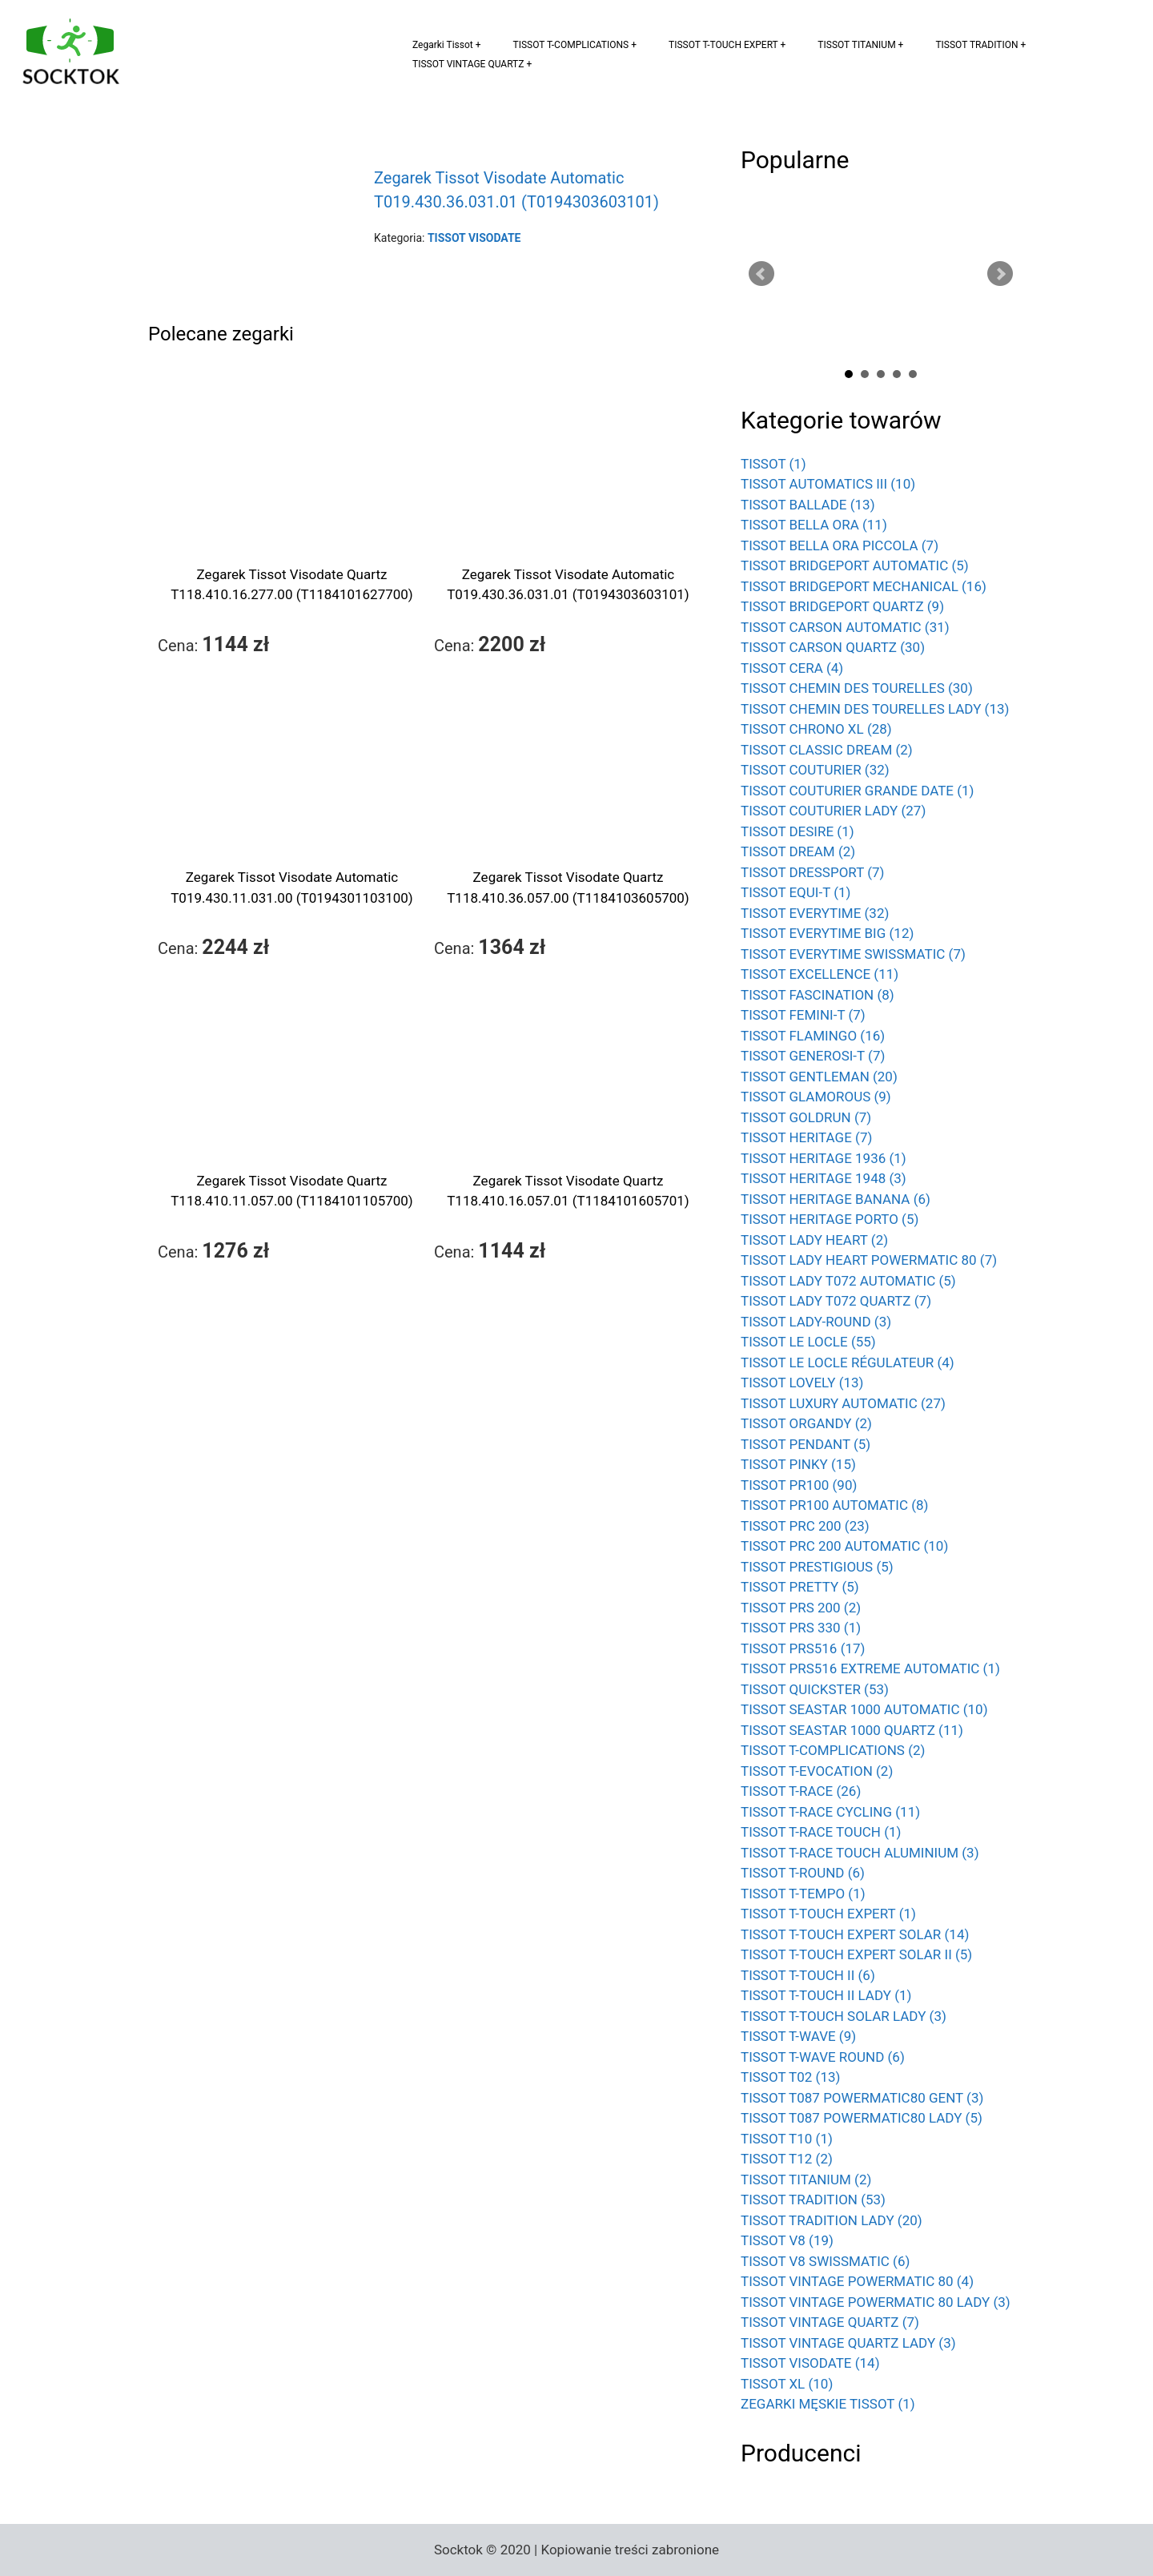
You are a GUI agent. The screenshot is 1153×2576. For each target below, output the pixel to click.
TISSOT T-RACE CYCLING (830, 1812)
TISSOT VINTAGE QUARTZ (468, 64)
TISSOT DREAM (798, 851)
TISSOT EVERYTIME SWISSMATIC (853, 954)
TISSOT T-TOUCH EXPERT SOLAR (855, 1934)
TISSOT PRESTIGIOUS (817, 1567)
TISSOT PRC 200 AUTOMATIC (844, 1546)
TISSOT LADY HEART (814, 1240)
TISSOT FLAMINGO (813, 1036)
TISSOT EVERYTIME (815, 913)
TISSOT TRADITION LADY (831, 2220)
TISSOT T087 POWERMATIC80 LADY (861, 2118)
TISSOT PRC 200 (805, 1526)
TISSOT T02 (790, 2077)
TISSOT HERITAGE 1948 (823, 1178)
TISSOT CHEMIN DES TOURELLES (857, 688)
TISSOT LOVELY (802, 1383)
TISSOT (773, 464)
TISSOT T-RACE (801, 1791)
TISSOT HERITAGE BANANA (835, 1199)
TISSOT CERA (792, 668)
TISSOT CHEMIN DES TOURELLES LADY (875, 709)
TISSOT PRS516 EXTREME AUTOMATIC (870, 1668)
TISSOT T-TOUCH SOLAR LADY (843, 2016)
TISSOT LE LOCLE (808, 1342)
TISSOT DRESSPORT (813, 872)
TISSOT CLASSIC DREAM (827, 750)
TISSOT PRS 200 (801, 1608)
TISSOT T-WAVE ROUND (823, 2057)
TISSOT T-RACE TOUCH (821, 1832)
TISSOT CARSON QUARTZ (833, 647)
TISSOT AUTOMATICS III (828, 484)
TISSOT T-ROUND (803, 1873)
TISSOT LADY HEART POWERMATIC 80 (869, 1260)
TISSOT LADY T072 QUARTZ (836, 1301)
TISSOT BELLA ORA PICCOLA (839, 545)
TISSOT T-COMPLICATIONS (571, 44)
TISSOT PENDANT (805, 1444)
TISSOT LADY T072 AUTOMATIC (848, 1281)
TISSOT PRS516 (803, 1648)
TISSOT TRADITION (976, 44)
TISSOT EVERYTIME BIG (827, 933)
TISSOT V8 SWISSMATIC (825, 2261)
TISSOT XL (787, 2384)
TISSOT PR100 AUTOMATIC (834, 1505)
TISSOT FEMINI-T (803, 1015)
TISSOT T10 (787, 2139)
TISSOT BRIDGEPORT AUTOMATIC (855, 565)
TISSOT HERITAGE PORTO (829, 1219)
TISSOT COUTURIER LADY (833, 811)
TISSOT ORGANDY (806, 1423)
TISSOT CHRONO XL (816, 729)
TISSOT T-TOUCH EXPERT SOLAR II (856, 1954)
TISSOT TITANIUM (856, 44)
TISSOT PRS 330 (801, 1628)
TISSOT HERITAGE (806, 1137)
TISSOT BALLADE (808, 505)
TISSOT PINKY (798, 1464)
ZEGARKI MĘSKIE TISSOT (828, 2404)
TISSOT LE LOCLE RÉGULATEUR (847, 1362)
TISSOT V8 (787, 2240)
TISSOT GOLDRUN (806, 1117)
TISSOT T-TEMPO (803, 1894)
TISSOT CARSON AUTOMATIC (845, 627)
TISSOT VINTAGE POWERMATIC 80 (857, 2281)
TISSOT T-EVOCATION (817, 1771)
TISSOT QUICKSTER (815, 1689)
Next (1000, 274)
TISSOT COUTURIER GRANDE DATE (857, 791)
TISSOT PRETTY (800, 1587)
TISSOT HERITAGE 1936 (823, 1158)
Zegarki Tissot (442, 44)
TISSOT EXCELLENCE (819, 974)
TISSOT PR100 (799, 1485)
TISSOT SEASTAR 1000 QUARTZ (852, 1730)
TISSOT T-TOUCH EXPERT (723, 44)
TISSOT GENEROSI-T (813, 1056)
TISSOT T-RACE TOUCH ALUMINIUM (860, 1853)
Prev (761, 274)
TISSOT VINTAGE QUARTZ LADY (848, 2343)
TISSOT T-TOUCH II (808, 1975)
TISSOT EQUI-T (796, 892)
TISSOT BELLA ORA (814, 525)
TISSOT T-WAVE (798, 2036)
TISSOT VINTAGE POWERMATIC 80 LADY (875, 2302)
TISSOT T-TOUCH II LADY (826, 1995)
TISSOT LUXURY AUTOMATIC (843, 1403)
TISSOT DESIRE (797, 831)
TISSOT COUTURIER (815, 770)
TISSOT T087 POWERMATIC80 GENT (862, 2098)
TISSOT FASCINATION (817, 995)
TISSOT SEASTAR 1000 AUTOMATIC (864, 1709)
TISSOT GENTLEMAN (819, 1077)
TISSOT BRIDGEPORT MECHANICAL (863, 586)
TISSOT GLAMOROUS (816, 1097)
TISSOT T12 (787, 2159)
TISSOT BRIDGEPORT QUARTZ (842, 606)
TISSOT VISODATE (810, 2363)
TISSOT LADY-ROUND (816, 1322)
